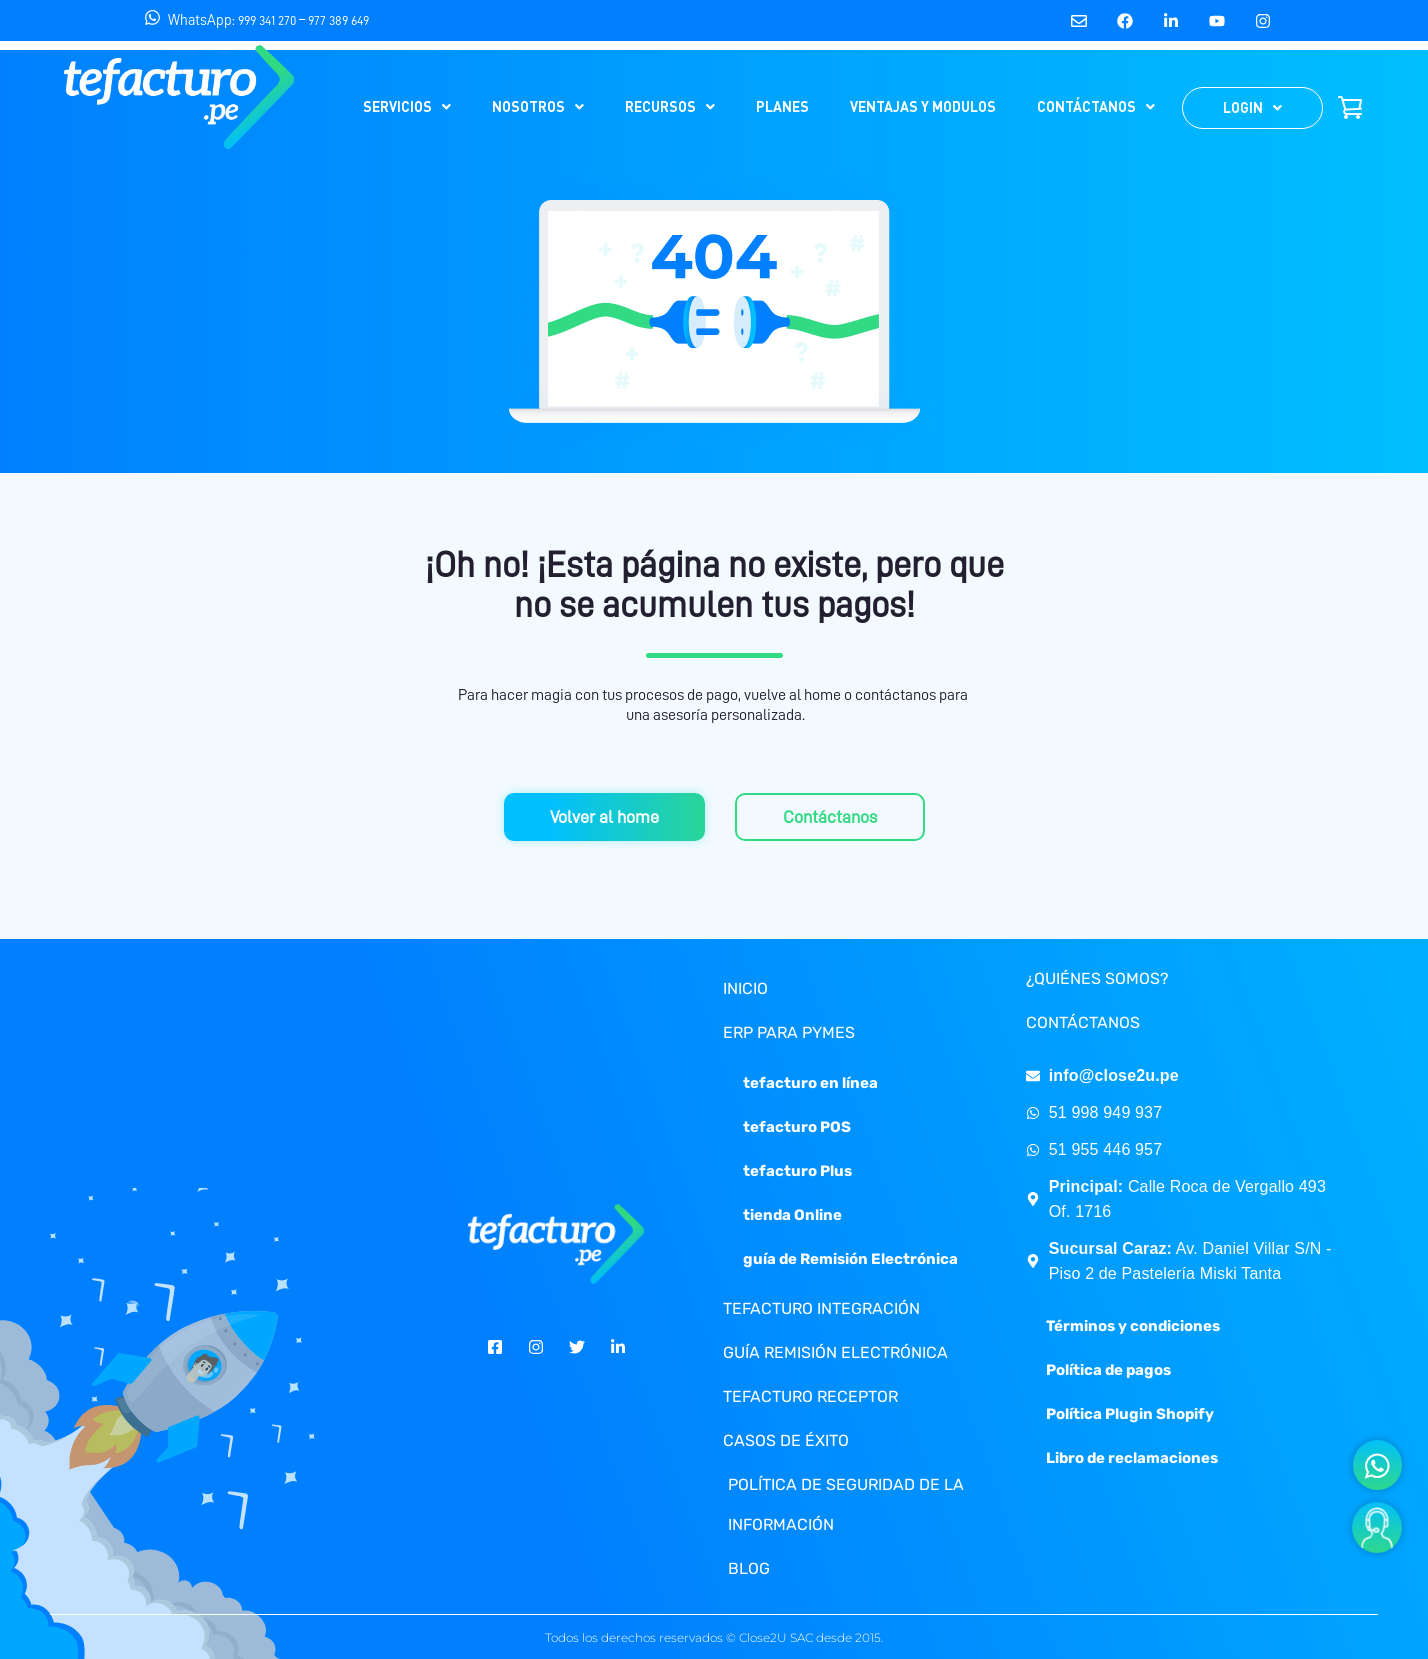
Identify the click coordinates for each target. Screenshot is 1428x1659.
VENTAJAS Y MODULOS (923, 106)
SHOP (1350, 107)
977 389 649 (338, 20)
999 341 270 (267, 20)
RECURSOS (670, 106)
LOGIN (1252, 107)
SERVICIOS (407, 106)
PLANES (782, 106)
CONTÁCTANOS (1096, 106)
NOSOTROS (538, 106)
